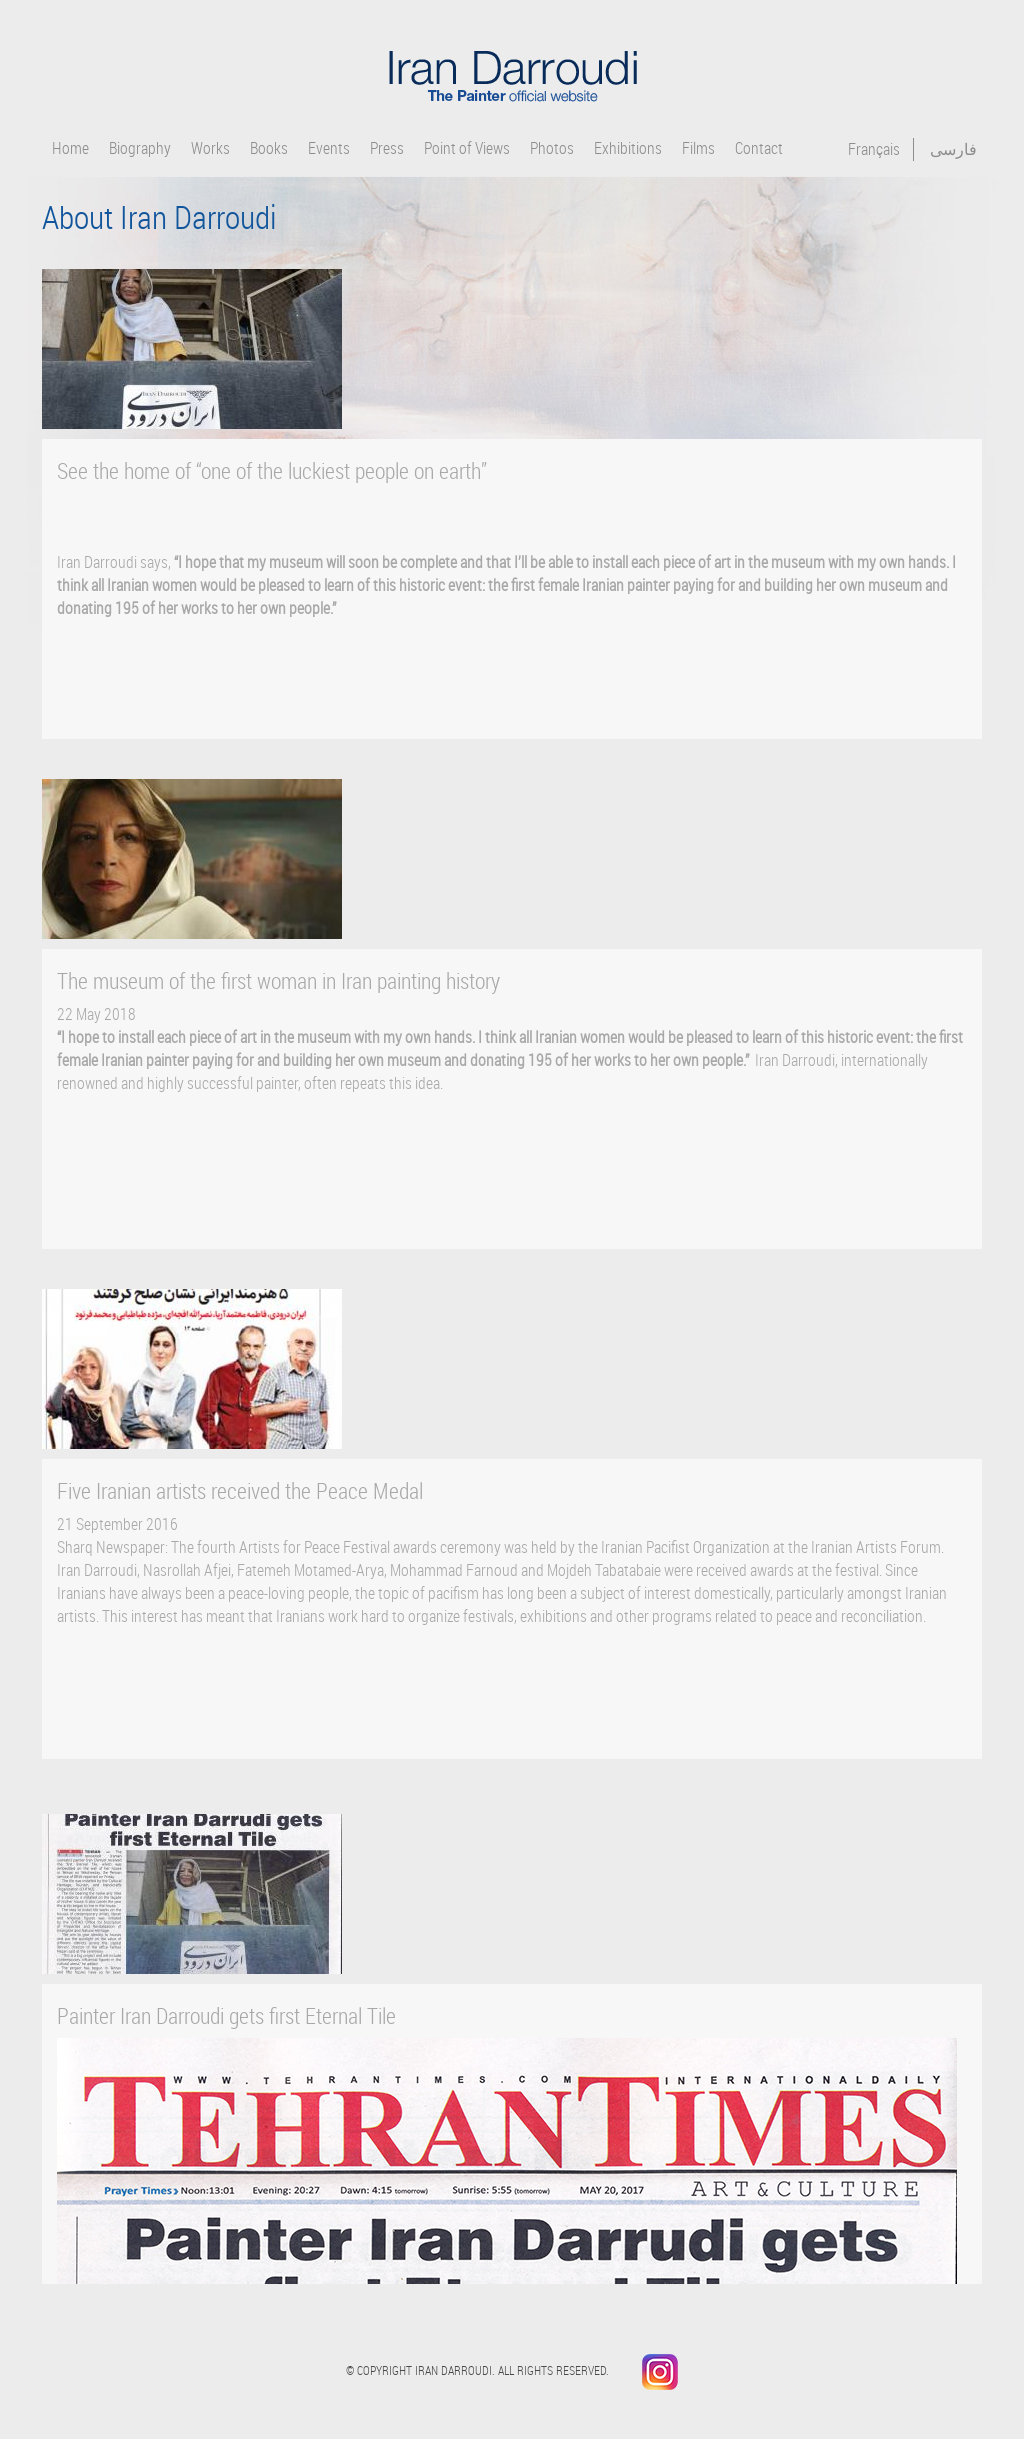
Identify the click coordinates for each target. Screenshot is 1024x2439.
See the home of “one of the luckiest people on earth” (272, 470)
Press (387, 148)
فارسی (953, 149)
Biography (140, 148)
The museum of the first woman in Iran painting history (278, 980)
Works (210, 148)
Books (269, 148)
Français (874, 149)
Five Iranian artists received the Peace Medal (240, 1490)
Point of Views (467, 148)
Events (329, 148)
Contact (759, 148)
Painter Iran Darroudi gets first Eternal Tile (226, 2015)
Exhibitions (628, 148)
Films (698, 148)
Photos (552, 148)
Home (70, 148)
